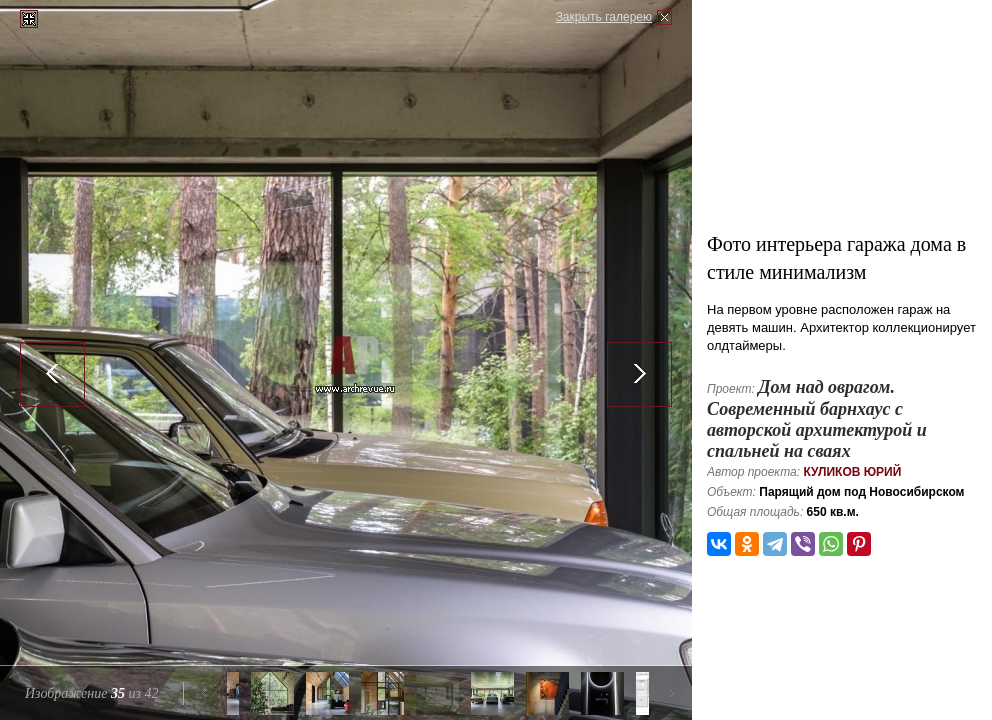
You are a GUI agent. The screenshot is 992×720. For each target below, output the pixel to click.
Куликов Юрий (852, 472)
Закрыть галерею (604, 17)
